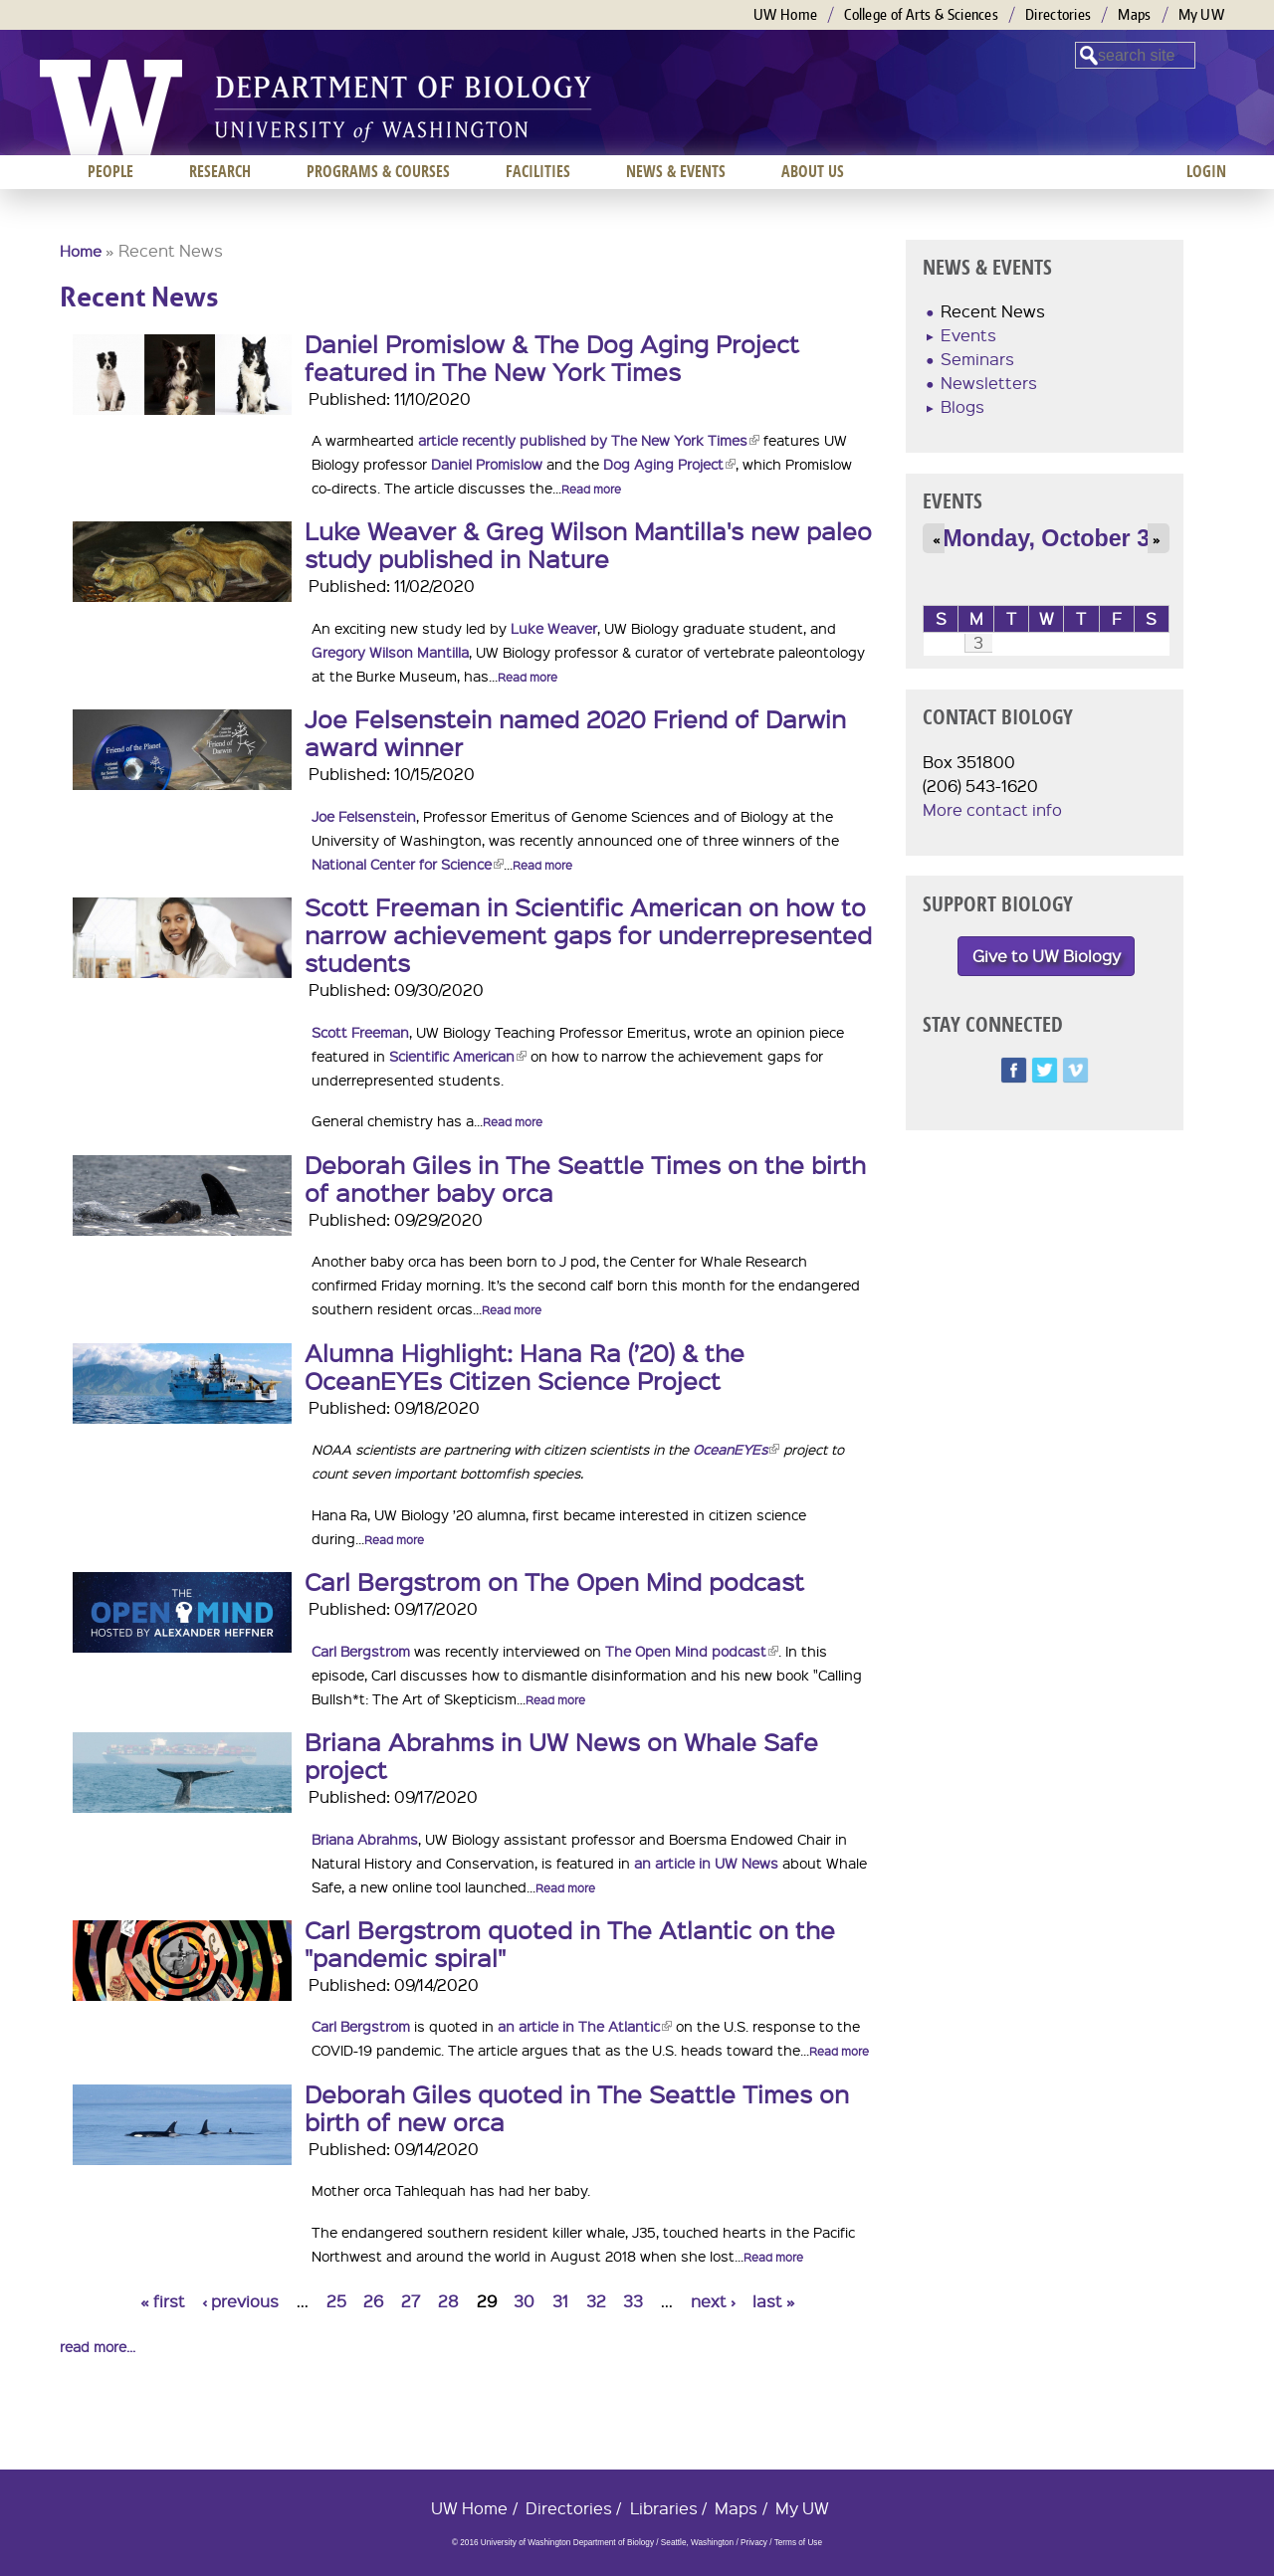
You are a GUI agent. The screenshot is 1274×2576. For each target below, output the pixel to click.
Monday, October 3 (1046, 538)
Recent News (993, 310)
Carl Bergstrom (361, 1651)
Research (220, 171)
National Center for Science (408, 864)
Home (81, 251)
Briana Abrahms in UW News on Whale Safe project (561, 1755)
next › (713, 2300)
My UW (1201, 14)
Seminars (977, 358)
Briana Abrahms (365, 1839)
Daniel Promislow (486, 464)
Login (1206, 171)
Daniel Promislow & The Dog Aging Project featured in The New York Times (552, 357)
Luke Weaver (554, 628)
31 (560, 2300)
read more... (97, 2346)
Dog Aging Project (669, 464)
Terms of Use (798, 2542)
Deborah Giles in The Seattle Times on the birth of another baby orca (585, 1178)
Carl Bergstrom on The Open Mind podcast (554, 1581)
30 (524, 2300)
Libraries (664, 2507)
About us (812, 171)
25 (336, 2300)
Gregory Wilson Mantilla (390, 652)
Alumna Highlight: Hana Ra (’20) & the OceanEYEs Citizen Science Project (524, 1366)
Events (968, 334)
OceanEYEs (736, 1449)
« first (162, 2300)
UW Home (785, 14)
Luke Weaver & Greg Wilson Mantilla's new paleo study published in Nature (588, 544)
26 (373, 2300)
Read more (591, 489)
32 (596, 2300)
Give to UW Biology (1046, 955)
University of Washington (111, 107)
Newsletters (989, 382)
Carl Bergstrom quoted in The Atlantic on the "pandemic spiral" (570, 1943)
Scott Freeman (360, 1032)
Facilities (538, 171)
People (110, 171)
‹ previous (240, 2300)
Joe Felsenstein (364, 816)
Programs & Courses (378, 171)
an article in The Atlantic (585, 2026)
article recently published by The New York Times (588, 440)
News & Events (676, 171)
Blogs (962, 406)
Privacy (754, 2542)
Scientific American (458, 1056)
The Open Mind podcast (691, 1651)
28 (448, 2300)
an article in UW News (706, 1863)
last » (773, 2300)
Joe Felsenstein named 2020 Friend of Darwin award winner (575, 732)
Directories (1058, 14)
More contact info (992, 809)
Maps (1134, 14)
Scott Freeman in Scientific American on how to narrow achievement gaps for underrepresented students (588, 934)
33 (633, 2300)
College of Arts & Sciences (921, 14)
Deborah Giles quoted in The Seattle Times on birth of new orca (577, 2107)
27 (410, 2300)
